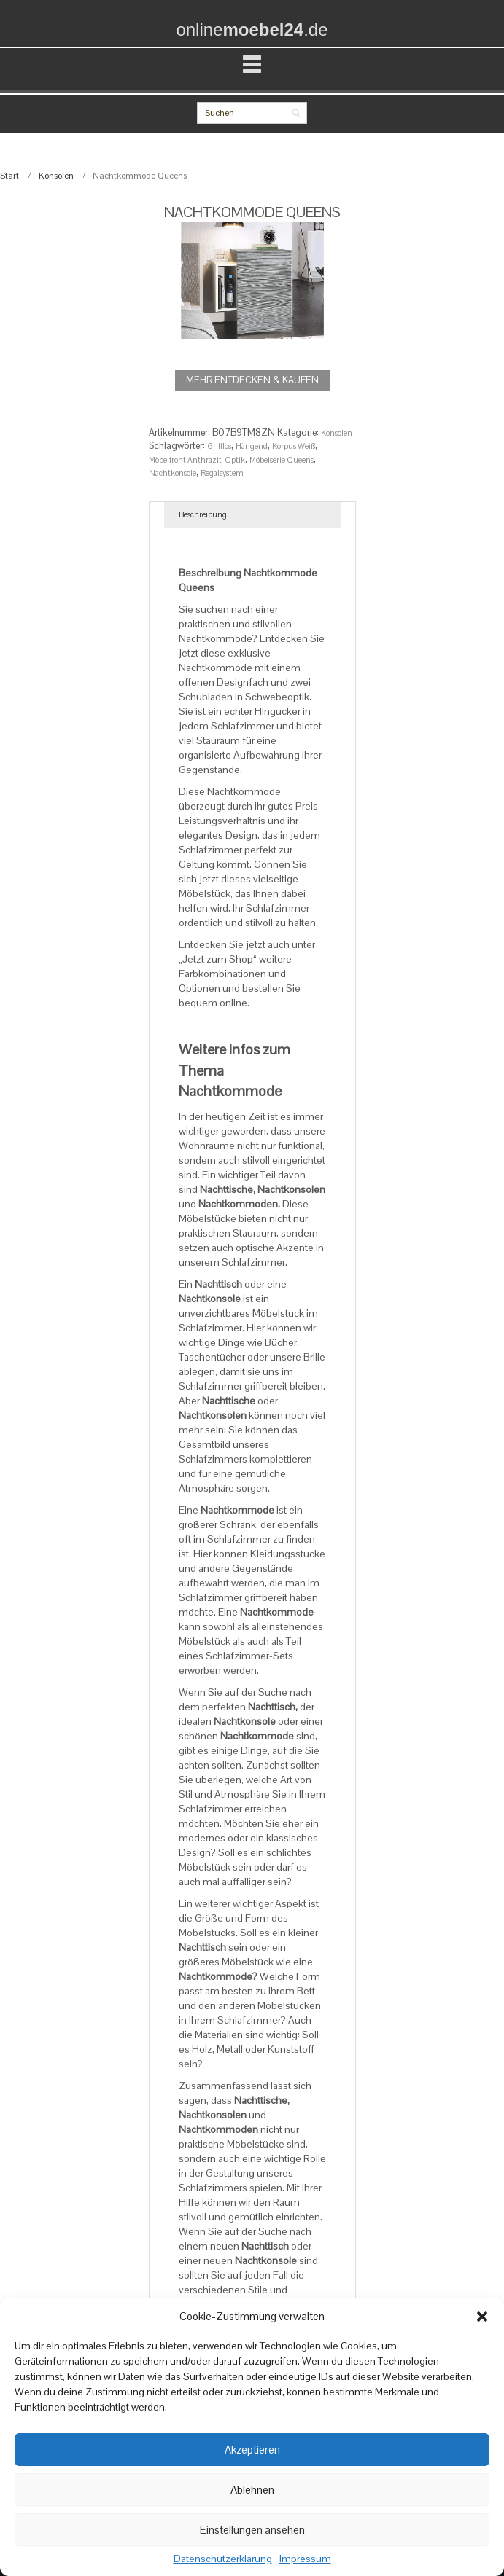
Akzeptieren (252, 2449)
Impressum (305, 2559)
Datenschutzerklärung (223, 2559)
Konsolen (56, 175)
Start (9, 175)
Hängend (252, 446)
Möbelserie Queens (281, 460)
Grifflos (219, 446)
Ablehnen (252, 2490)
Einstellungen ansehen (252, 2530)
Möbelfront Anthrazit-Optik (197, 460)
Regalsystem (222, 473)
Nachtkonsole (172, 473)
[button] (482, 2316)
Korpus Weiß (293, 446)
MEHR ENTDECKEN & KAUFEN (252, 380)
